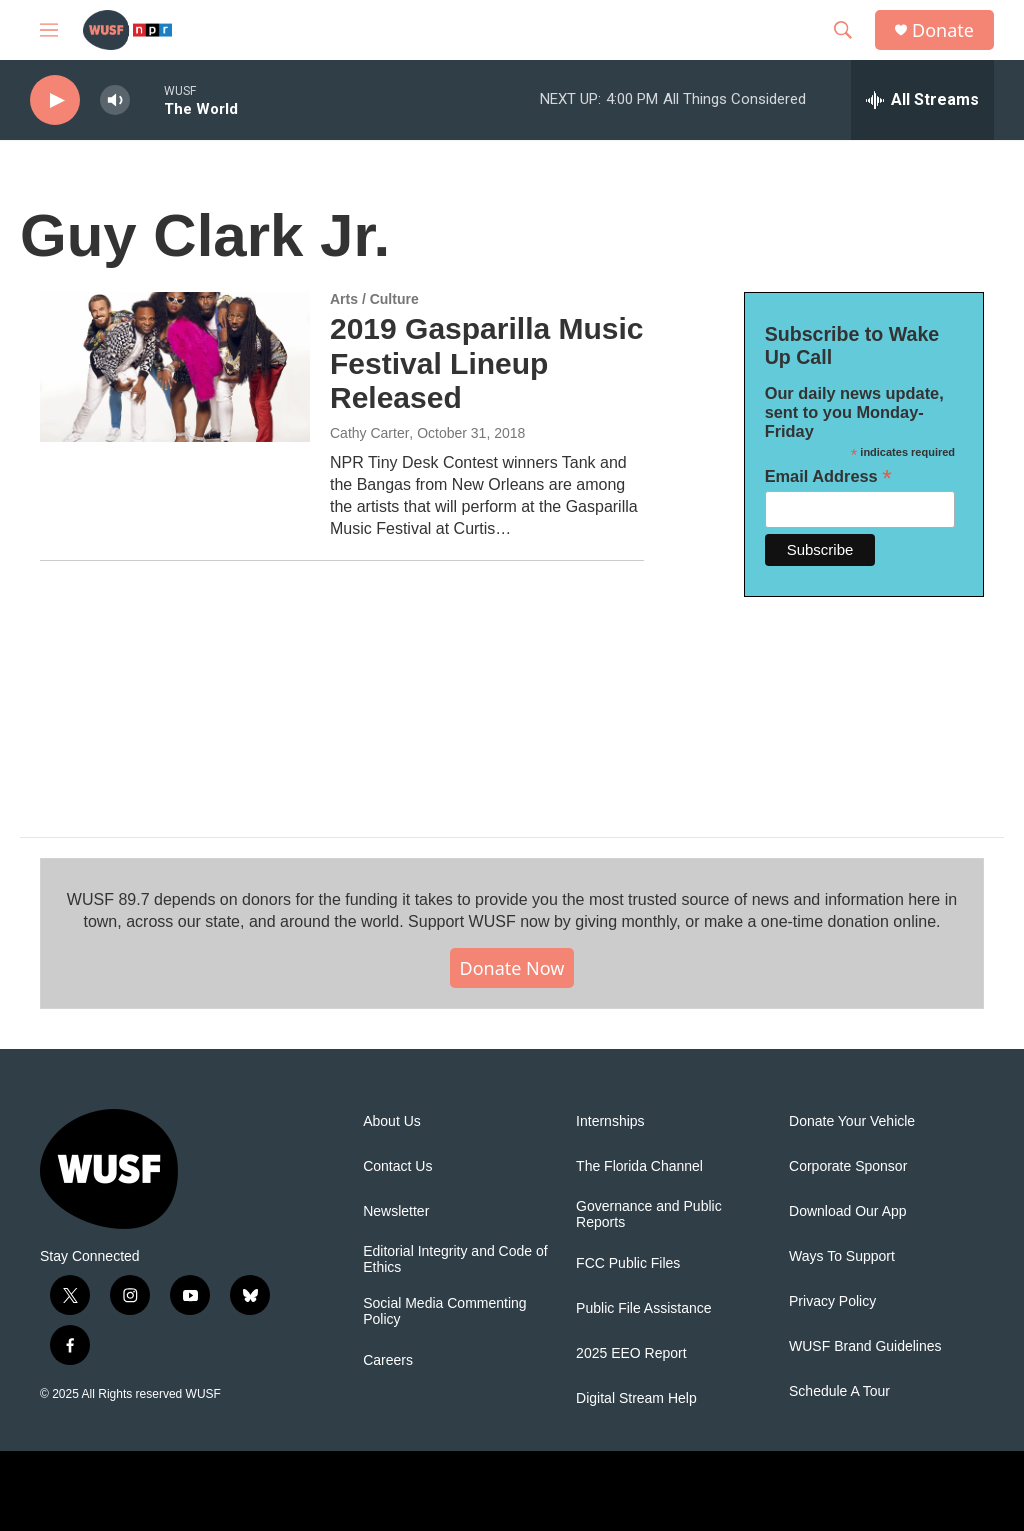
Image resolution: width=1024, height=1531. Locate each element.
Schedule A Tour (839, 1391)
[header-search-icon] (843, 30)
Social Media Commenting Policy (444, 1311)
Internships (610, 1121)
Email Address (828, 476)
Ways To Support (842, 1256)
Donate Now (512, 968)
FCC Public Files (628, 1263)
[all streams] (922, 100)
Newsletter (396, 1211)
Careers (388, 1360)
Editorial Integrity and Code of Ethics (455, 1259)
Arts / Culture (374, 299)
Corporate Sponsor (848, 1166)
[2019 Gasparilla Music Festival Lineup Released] (175, 367)
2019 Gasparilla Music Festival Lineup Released (487, 363)
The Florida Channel (639, 1166)
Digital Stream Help (636, 1398)
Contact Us (397, 1166)
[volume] (115, 100)
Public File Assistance (643, 1308)
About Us (392, 1121)
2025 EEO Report (631, 1353)
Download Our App (848, 1211)
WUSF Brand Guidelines (865, 1346)
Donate (943, 30)
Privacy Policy (832, 1301)
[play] (55, 100)
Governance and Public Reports (649, 1214)
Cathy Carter (369, 433)
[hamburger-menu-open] (49, 30)
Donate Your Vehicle (852, 1121)
